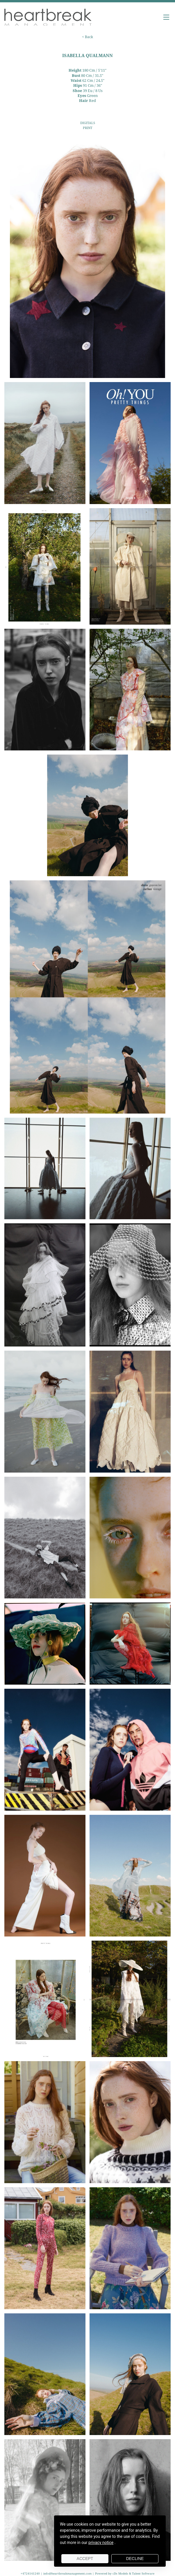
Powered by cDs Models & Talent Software (124, 2573)
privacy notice (100, 2542)
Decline (135, 2558)
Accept (85, 2558)
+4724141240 (31, 2573)
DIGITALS (87, 123)
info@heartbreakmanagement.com (67, 2573)
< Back (87, 36)
